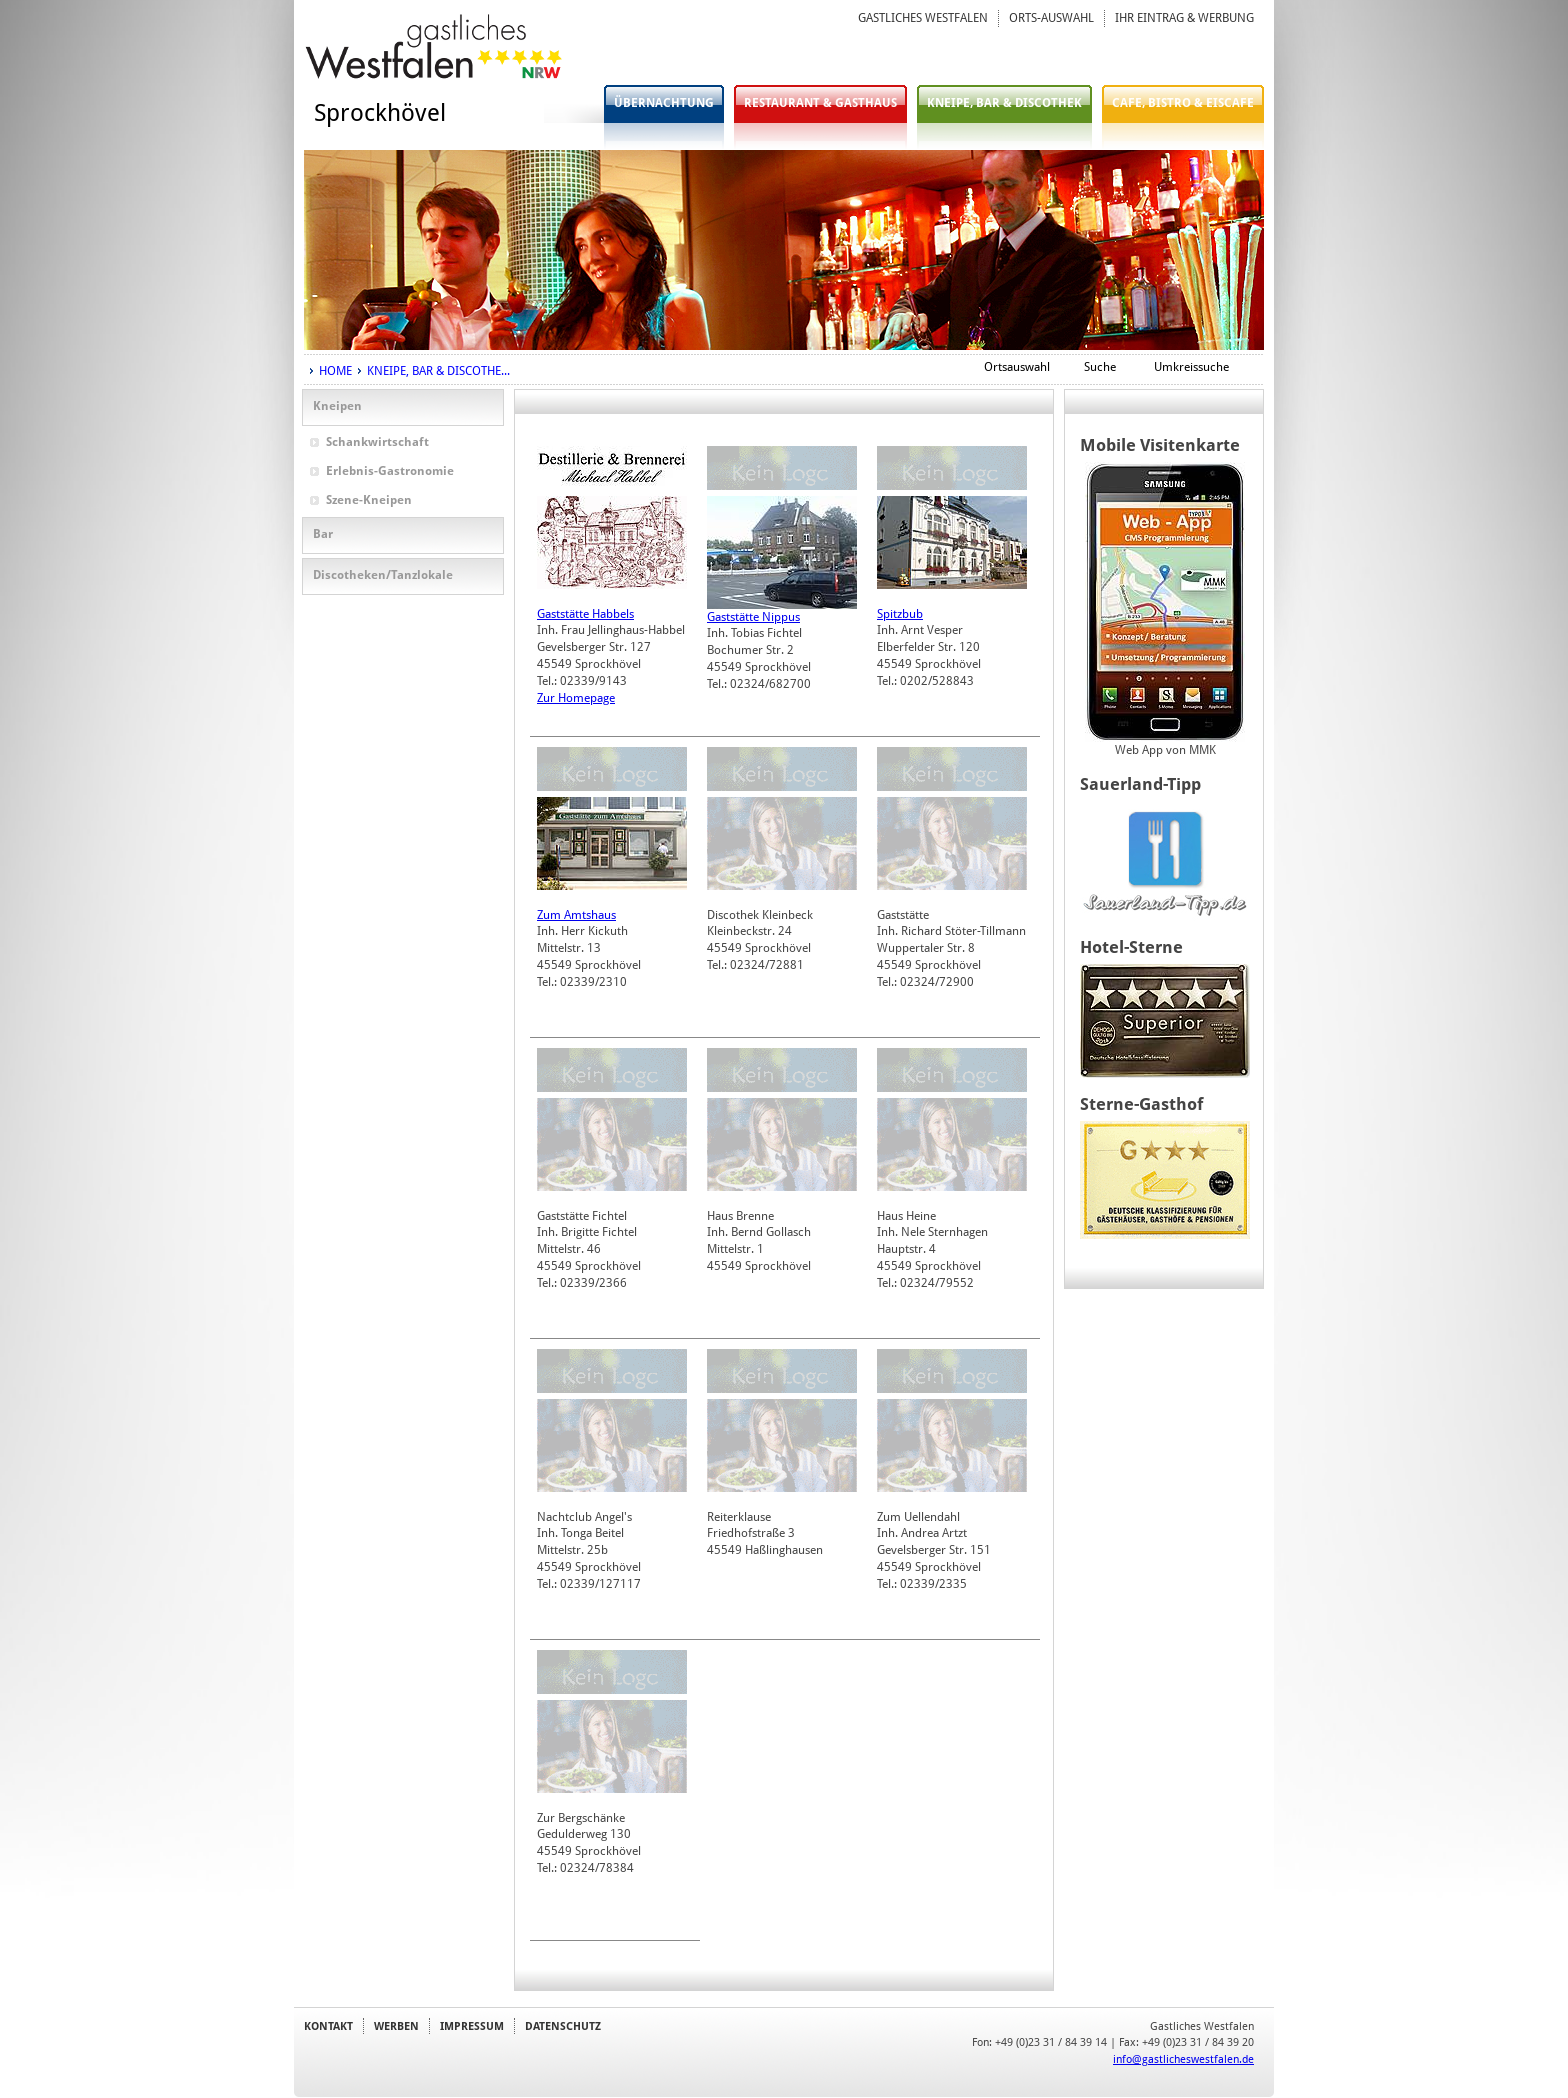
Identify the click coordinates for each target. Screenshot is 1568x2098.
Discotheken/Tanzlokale (383, 575)
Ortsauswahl (1017, 367)
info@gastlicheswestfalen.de (1183, 2059)
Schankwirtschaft (377, 442)
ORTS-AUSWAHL (1051, 18)
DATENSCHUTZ (563, 2026)
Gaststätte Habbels (585, 614)
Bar (323, 534)
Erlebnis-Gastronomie (390, 471)
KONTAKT (328, 2026)
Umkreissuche (1191, 367)
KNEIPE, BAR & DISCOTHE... (438, 371)
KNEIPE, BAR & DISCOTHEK (1004, 103)
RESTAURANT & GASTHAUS (820, 103)
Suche (1100, 367)
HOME (335, 371)
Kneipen (337, 406)
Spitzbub (900, 614)
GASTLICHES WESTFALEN (923, 18)
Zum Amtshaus (576, 915)
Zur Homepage (576, 698)
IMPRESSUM (472, 2026)
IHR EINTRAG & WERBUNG (1184, 18)
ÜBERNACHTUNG (664, 103)
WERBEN (396, 2026)
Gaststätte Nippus (753, 617)
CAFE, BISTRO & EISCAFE (1183, 103)
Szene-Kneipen (369, 500)
